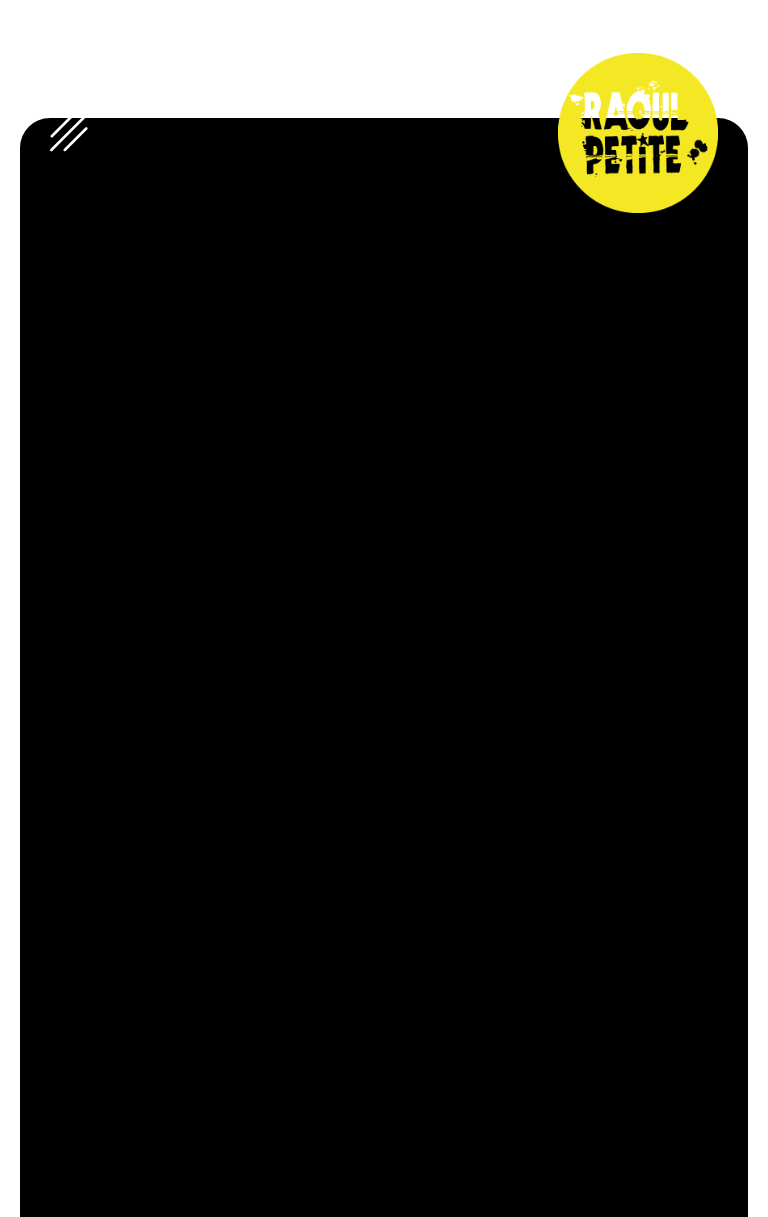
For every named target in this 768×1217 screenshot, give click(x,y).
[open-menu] (69, 133)
